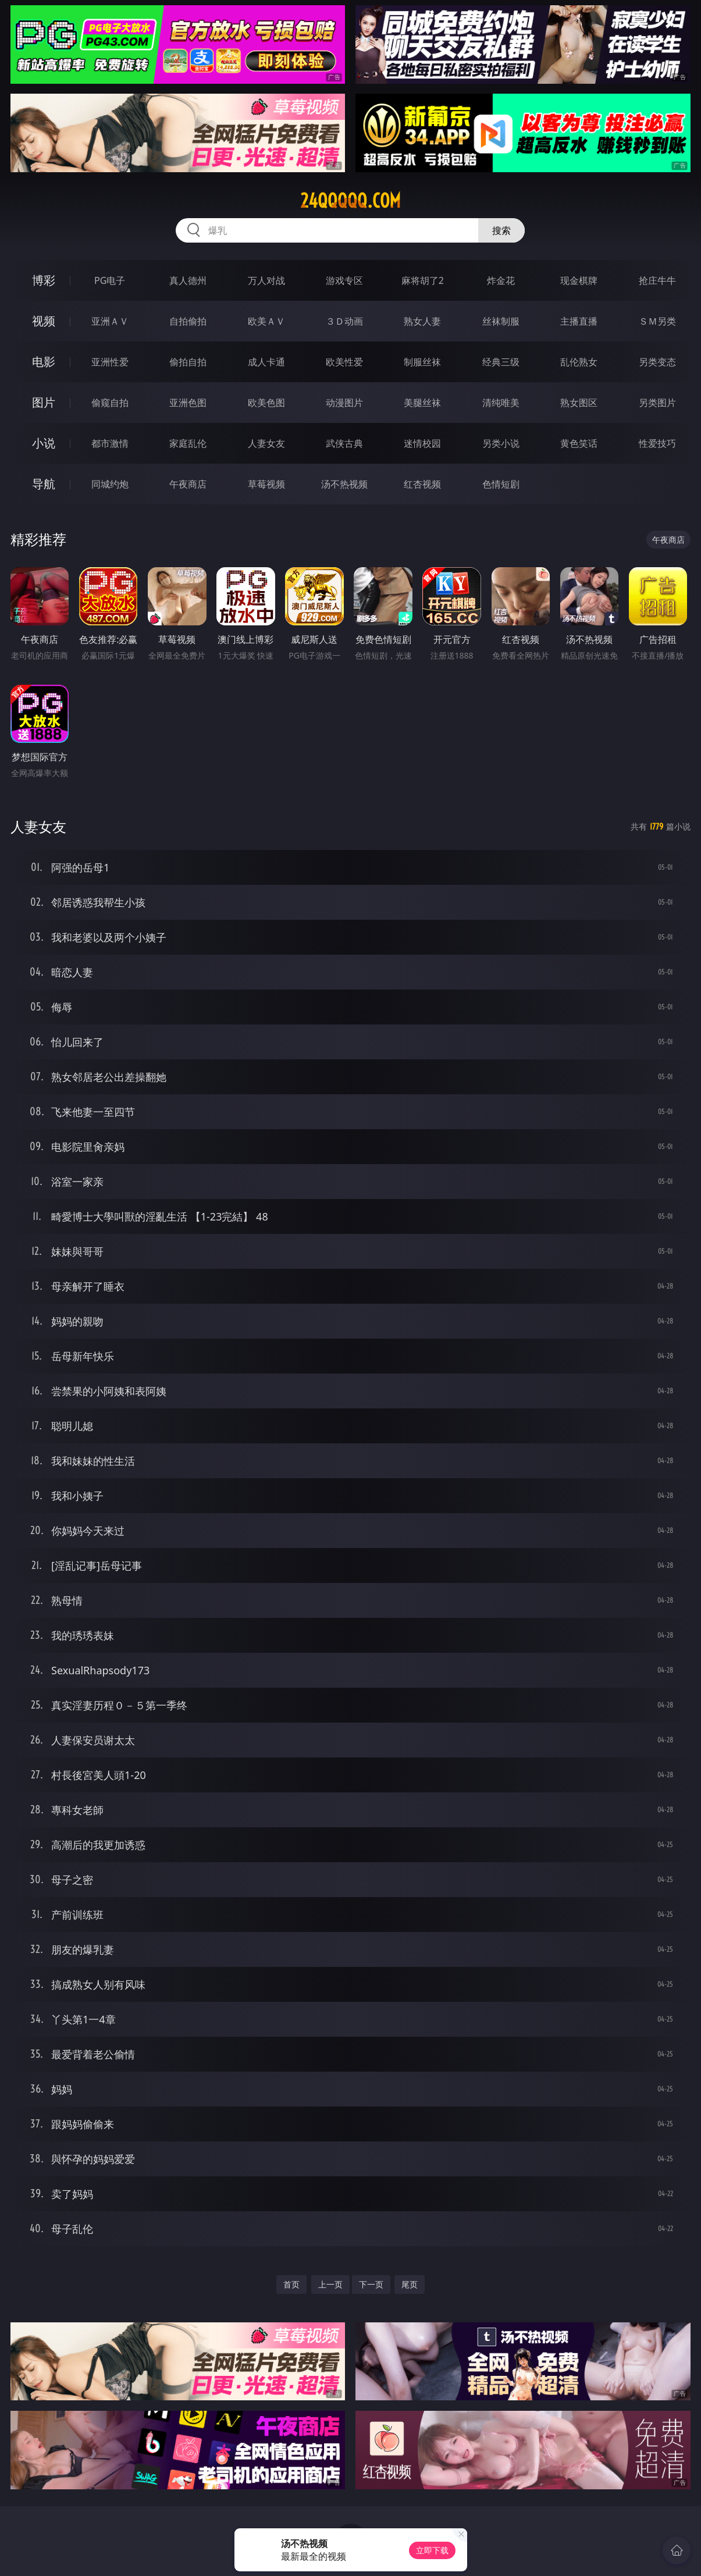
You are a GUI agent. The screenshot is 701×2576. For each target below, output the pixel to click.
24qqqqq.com (350, 200)
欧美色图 (266, 402)
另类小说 (500, 443)
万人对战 (266, 280)
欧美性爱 (344, 361)
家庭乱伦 (188, 443)
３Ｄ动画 (344, 321)
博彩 (43, 280)
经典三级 (500, 361)
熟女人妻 (422, 321)
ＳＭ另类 (657, 321)
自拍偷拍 (188, 321)
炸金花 (501, 280)
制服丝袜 (422, 361)
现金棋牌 (578, 280)
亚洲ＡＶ (110, 321)
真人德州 (188, 280)
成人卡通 (266, 361)
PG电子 (109, 280)
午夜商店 (188, 484)
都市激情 (110, 443)
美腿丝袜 (422, 402)
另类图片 (657, 402)
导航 (43, 484)
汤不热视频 (344, 484)
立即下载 (432, 2550)
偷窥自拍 (110, 402)
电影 (43, 361)
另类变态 (657, 361)
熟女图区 (578, 402)
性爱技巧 (657, 443)
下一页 (371, 2284)
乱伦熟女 (578, 361)
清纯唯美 (500, 402)
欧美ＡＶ (266, 321)
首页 (291, 2284)
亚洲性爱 (110, 361)
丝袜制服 (500, 321)
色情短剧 (500, 484)
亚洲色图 (188, 402)
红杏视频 (422, 484)
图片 (43, 402)
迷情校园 (422, 443)
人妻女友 (266, 443)
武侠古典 (344, 443)
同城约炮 (110, 484)
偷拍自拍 (188, 361)
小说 (43, 443)
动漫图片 (344, 402)
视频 (43, 321)
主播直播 (578, 321)
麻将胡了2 (422, 280)
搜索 (501, 230)
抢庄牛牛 (657, 280)
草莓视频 (266, 484)
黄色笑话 (578, 443)
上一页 (330, 2284)
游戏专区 (344, 280)
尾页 (409, 2284)
